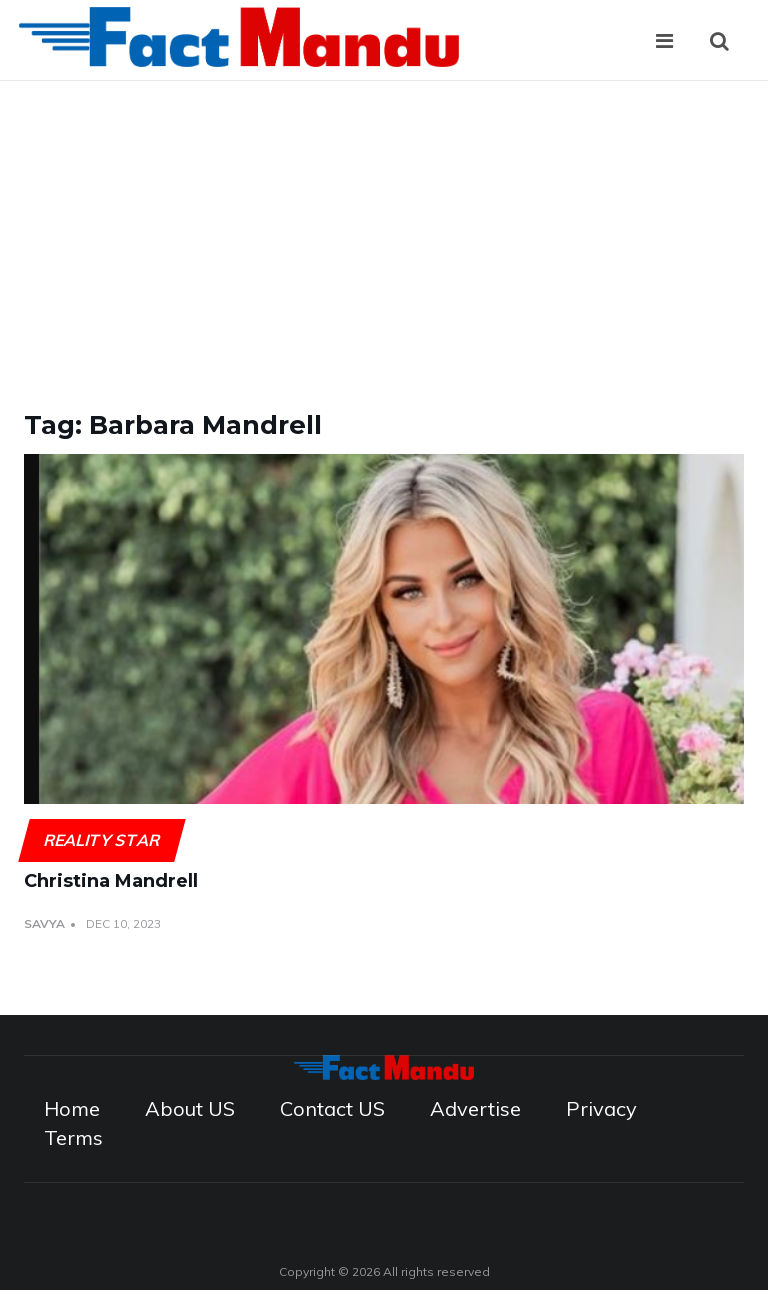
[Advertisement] (384, 231)
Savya (44, 923)
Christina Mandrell (111, 881)
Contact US (332, 1108)
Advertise (475, 1108)
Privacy (601, 1108)
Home (72, 1108)
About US (190, 1108)
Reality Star (101, 840)
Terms (73, 1137)
